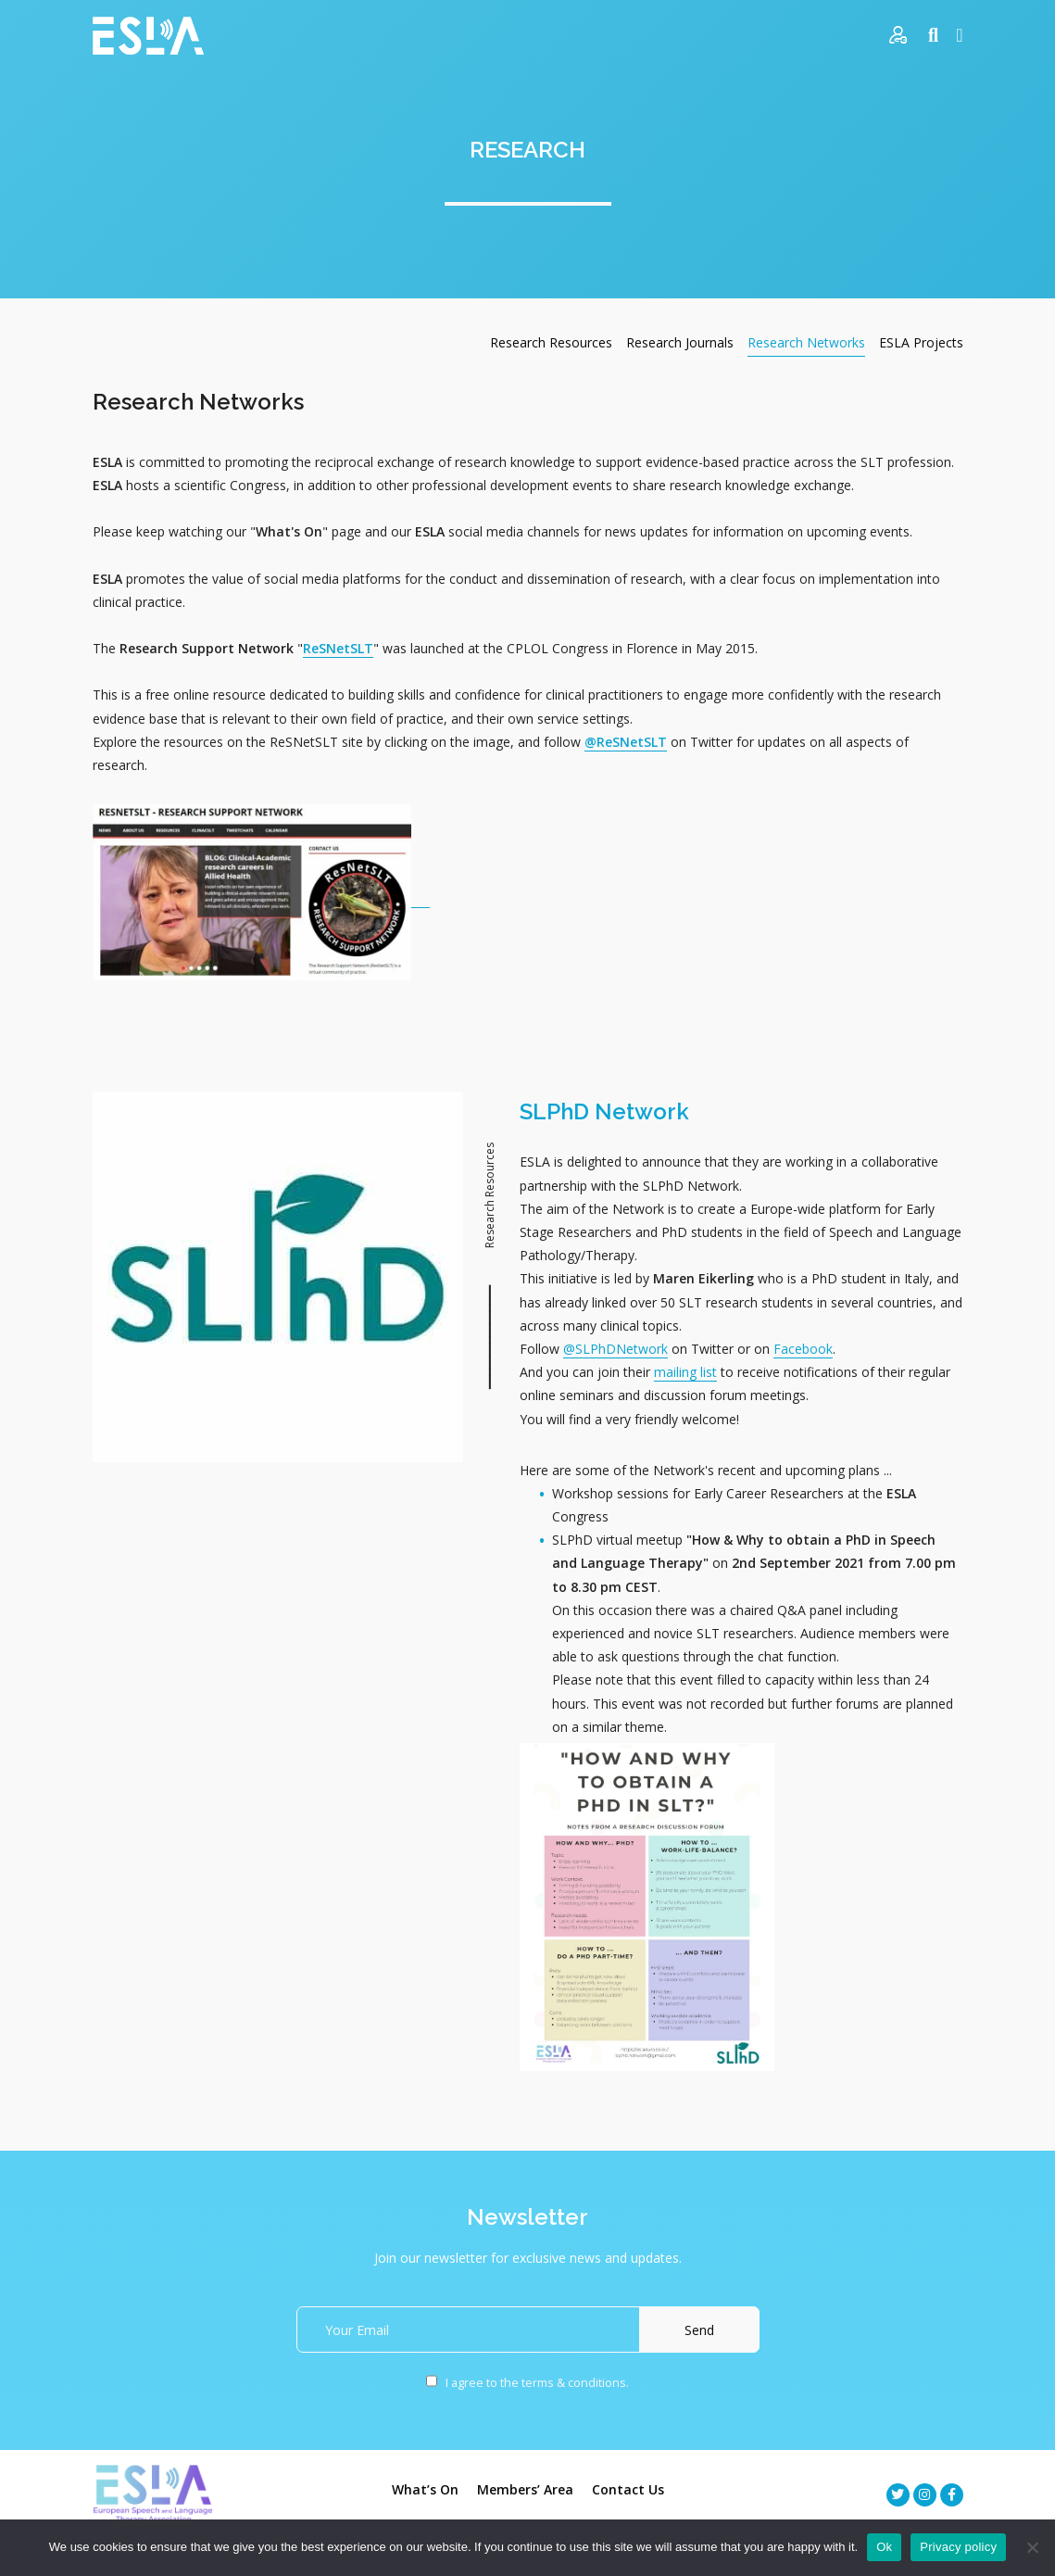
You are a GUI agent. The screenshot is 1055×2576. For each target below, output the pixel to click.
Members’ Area (525, 2489)
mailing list (685, 1372)
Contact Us (628, 2489)
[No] (1032, 2547)
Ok (884, 2547)
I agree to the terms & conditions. (528, 2383)
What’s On (425, 2489)
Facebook (803, 1348)
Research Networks (806, 342)
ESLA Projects (921, 342)
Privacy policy (958, 2547)
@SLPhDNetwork (615, 1348)
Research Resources (551, 342)
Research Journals (680, 342)
